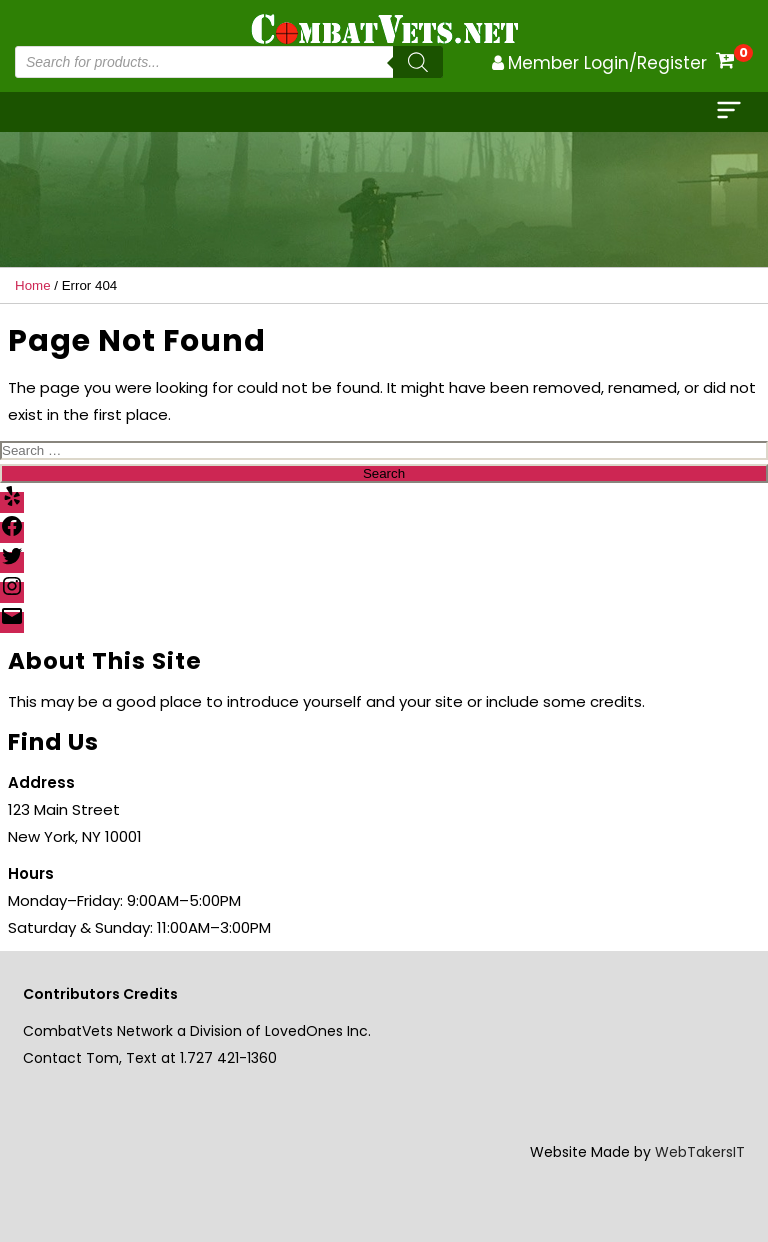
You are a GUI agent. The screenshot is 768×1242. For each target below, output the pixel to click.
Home (33, 285)
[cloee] (731, 112)
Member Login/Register (607, 63)
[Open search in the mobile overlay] (229, 62)
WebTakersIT (700, 1152)
